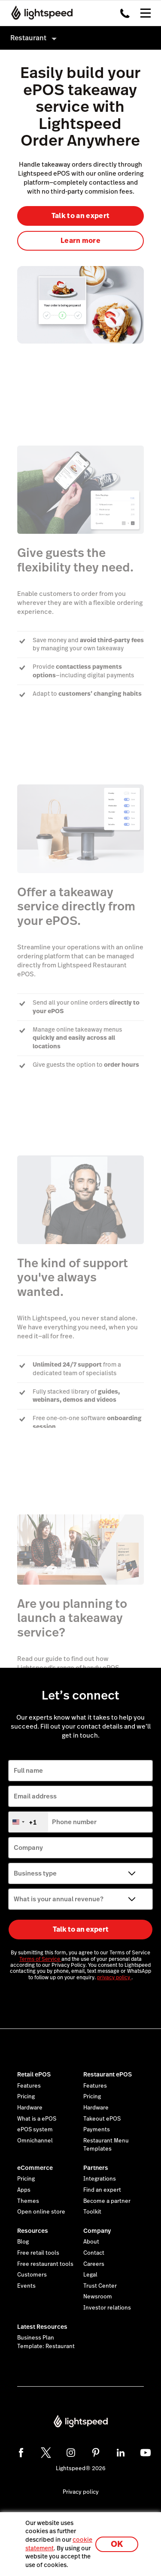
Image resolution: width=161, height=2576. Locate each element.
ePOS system (35, 2129)
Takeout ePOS (102, 2119)
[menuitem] (80, 38)
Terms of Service (40, 1959)
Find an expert (102, 2190)
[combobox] (28, 1822)
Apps (23, 2190)
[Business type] (80, 1873)
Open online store (41, 2212)
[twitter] (46, 2452)
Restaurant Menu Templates (106, 2145)
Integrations (99, 2179)
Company (97, 2230)
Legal (90, 2275)
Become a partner (107, 2201)
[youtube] (145, 2452)
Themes (28, 2201)
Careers (93, 2264)
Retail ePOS (34, 2074)
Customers (32, 2275)
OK (117, 2544)
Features (29, 2086)
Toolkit (92, 2212)
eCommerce (35, 2167)
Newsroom (97, 2297)
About (91, 2242)
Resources (32, 2230)
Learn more (80, 240)
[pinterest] (95, 2452)
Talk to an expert (80, 216)
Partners (95, 2167)
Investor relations (107, 2308)
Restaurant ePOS (107, 2074)
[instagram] (71, 2452)
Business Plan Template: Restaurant (46, 2342)
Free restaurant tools (45, 2264)
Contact (93, 2253)
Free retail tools (38, 2253)
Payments (96, 2129)
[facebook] (21, 2452)
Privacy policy (81, 2492)
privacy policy (114, 1977)
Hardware (30, 2108)
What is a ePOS (36, 2119)
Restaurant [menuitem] (28, 38)
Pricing (26, 2096)
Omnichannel (35, 2141)
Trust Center (100, 2286)
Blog (23, 2242)
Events (26, 2286)
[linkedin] (120, 2452)
